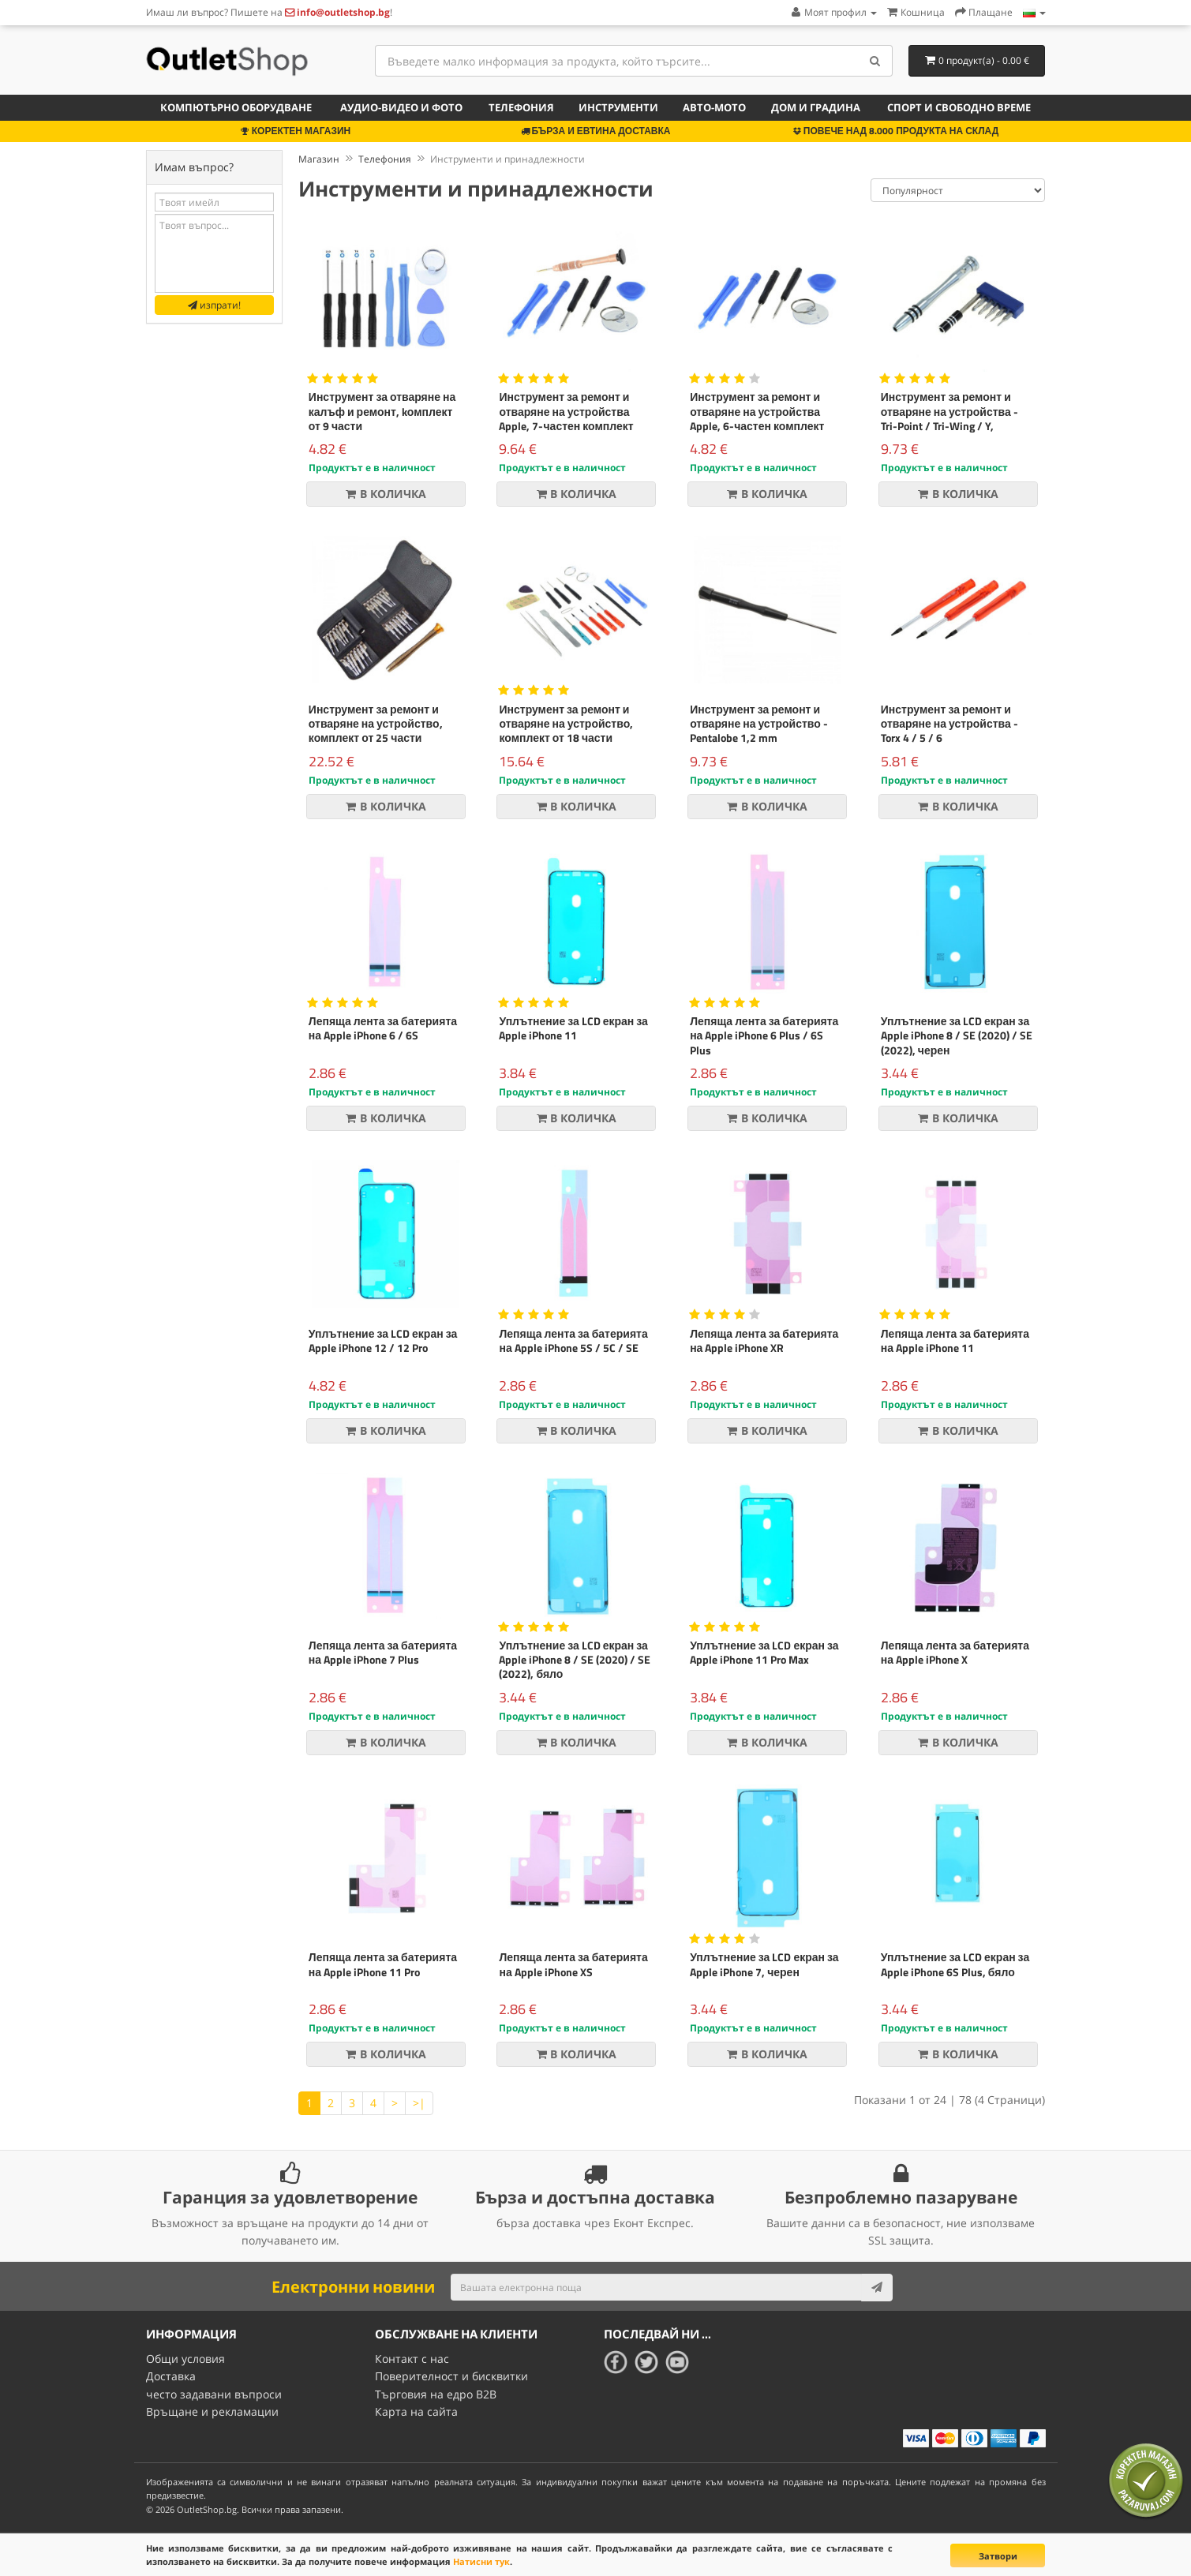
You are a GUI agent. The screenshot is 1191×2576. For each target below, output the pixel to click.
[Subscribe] (877, 2287)
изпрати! (214, 305)
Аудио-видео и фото (401, 107)
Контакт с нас (412, 2358)
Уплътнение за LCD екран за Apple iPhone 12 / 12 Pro (383, 1340)
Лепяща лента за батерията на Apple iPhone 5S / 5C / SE (573, 1340)
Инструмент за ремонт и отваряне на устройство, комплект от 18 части (566, 723)
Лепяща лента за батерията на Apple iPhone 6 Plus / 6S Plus (764, 1035)
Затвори (998, 2556)
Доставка (171, 2375)
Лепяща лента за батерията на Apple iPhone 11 (955, 1340)
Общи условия (185, 2358)
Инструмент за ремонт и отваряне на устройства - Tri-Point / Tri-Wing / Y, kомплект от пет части (949, 418)
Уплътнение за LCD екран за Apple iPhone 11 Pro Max (764, 1652)
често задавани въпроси (214, 2394)
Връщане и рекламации (212, 2411)
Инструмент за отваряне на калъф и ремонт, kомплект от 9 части (382, 410)
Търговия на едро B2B (435, 2394)
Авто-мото (714, 107)
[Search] (875, 61)
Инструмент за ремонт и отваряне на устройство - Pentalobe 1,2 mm (759, 723)
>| (419, 2102)
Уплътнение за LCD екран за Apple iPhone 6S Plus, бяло (955, 1964)
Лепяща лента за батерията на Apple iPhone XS (573, 1964)
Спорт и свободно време (959, 107)
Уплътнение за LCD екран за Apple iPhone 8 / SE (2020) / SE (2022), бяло (574, 1659)
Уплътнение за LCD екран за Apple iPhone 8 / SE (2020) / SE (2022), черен (956, 1035)
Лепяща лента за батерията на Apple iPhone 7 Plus (383, 1652)
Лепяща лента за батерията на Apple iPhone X (955, 1652)
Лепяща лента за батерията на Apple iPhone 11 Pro (383, 1964)
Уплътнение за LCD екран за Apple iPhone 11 (573, 1028)
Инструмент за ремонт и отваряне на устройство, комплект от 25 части (376, 723)
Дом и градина (815, 107)
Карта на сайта (416, 2411)
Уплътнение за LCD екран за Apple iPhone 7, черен (764, 1964)
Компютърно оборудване (236, 107)
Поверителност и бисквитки (451, 2375)
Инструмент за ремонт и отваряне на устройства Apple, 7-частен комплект (566, 410)
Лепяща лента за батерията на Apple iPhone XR (764, 1340)
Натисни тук (481, 2561)
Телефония (521, 107)
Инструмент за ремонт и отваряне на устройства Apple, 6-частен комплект (757, 410)
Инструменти (618, 107)
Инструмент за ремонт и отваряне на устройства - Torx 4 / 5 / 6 (949, 723)
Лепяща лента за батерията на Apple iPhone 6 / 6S (383, 1028)
